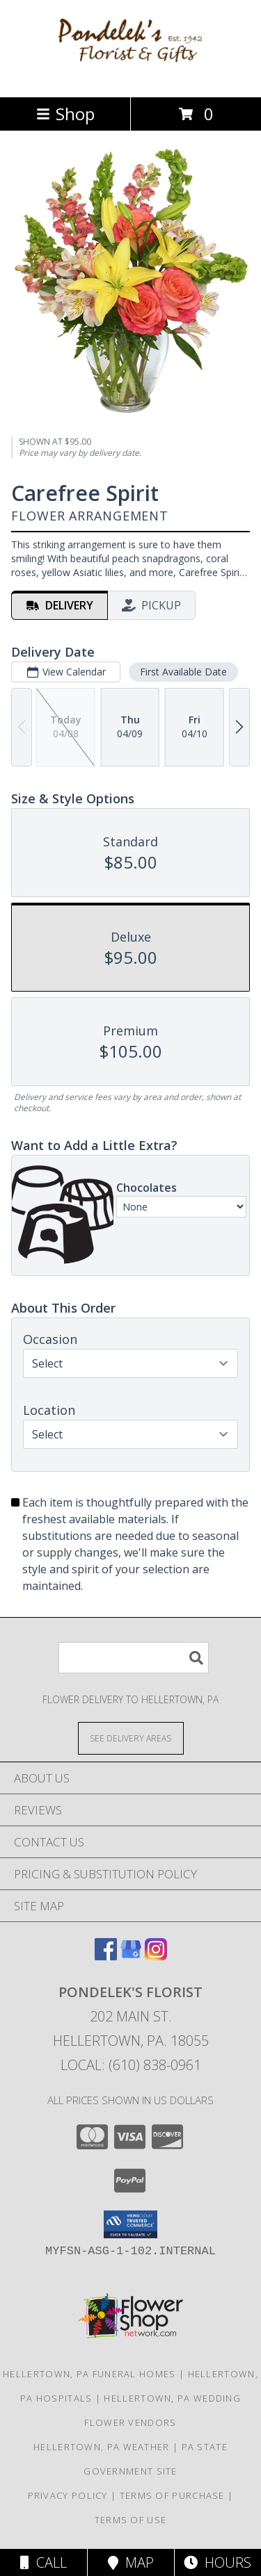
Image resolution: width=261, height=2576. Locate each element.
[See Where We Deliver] (131, 1737)
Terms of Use (131, 2519)
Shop (65, 113)
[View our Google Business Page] (131, 1956)
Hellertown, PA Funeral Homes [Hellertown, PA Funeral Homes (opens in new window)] (89, 2374)
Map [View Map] (131, 2562)
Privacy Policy (68, 2495)
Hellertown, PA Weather (101, 2446)
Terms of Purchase (172, 2495)
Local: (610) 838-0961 (131, 2065)
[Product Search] (133, 1657)
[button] (130, 2224)
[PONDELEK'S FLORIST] (130, 76)
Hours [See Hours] (217, 2562)
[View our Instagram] (156, 1956)
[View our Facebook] (106, 1956)
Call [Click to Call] (43, 2562)
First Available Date (183, 671)
